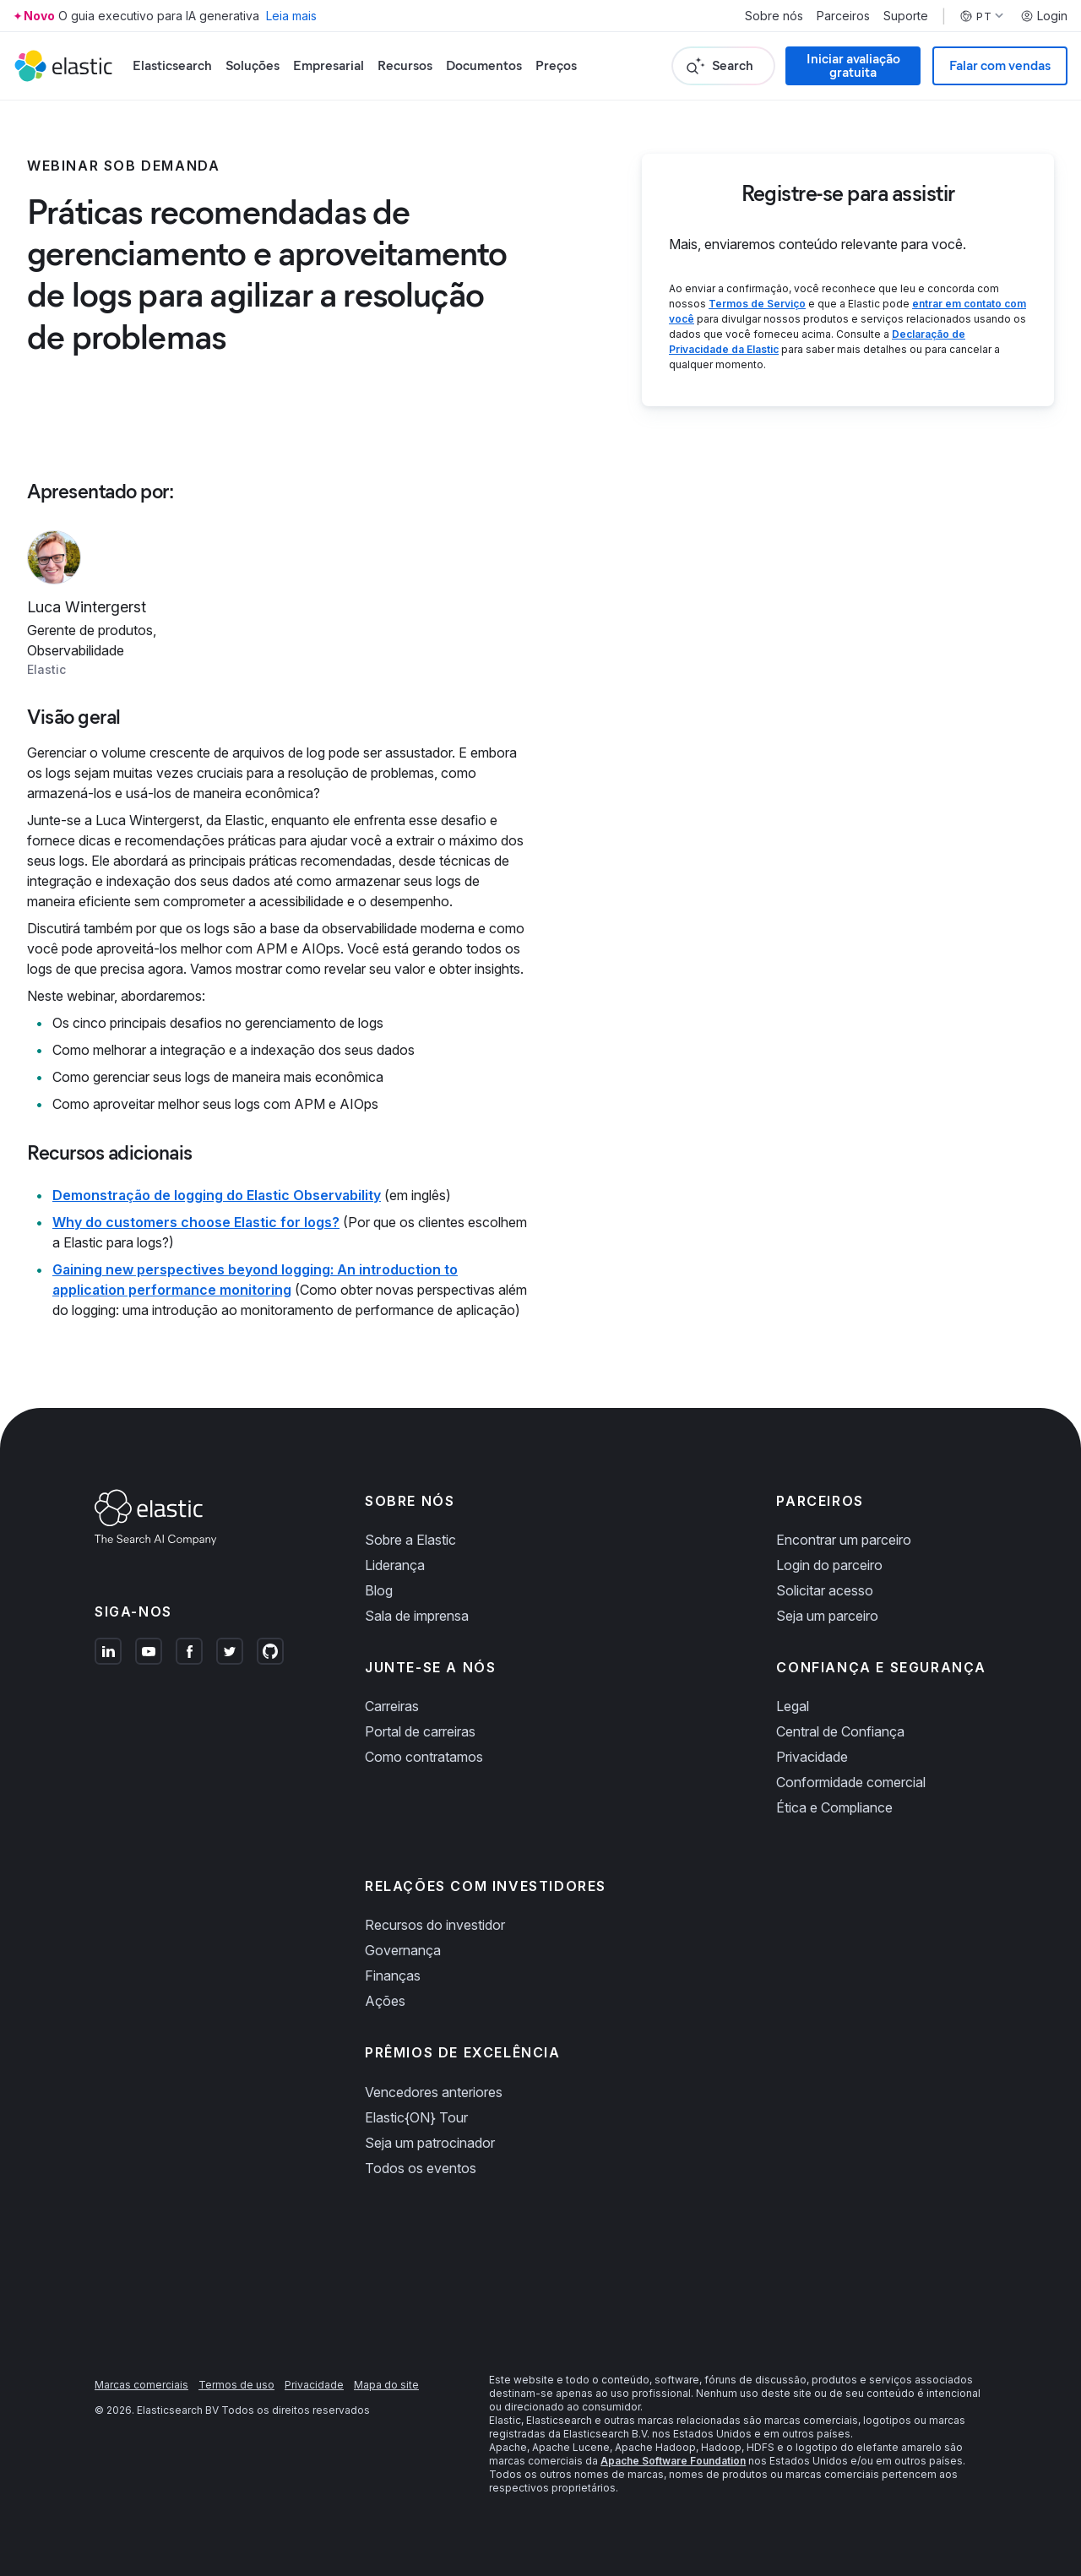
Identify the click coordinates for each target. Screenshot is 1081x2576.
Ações (385, 2000)
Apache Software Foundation (673, 2460)
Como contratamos (424, 1756)
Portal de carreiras (420, 1731)
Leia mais (291, 15)
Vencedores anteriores (433, 2092)
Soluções (252, 65)
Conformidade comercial (851, 1782)
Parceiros (843, 16)
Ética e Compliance (834, 1807)
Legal (792, 1706)
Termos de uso (236, 2384)
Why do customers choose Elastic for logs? (196, 1222)
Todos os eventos (420, 2168)
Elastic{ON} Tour (416, 2117)
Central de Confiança (840, 1731)
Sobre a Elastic (410, 1539)
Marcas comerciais (141, 2384)
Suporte (905, 16)
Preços (556, 65)
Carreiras (392, 1706)
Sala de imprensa (417, 1615)
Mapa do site (386, 2384)
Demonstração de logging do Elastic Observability (216, 1195)
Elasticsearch (172, 65)
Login (1043, 16)
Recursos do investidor (435, 1924)
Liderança (395, 1565)
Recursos (405, 65)
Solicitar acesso (824, 1590)
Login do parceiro (829, 1565)
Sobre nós (774, 16)
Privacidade (812, 1756)
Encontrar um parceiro (843, 1539)
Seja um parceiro (827, 1615)
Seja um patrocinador (430, 2142)
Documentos (484, 65)
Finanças (393, 1975)
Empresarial (328, 65)
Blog (379, 1590)
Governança (403, 1950)
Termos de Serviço (757, 303)
